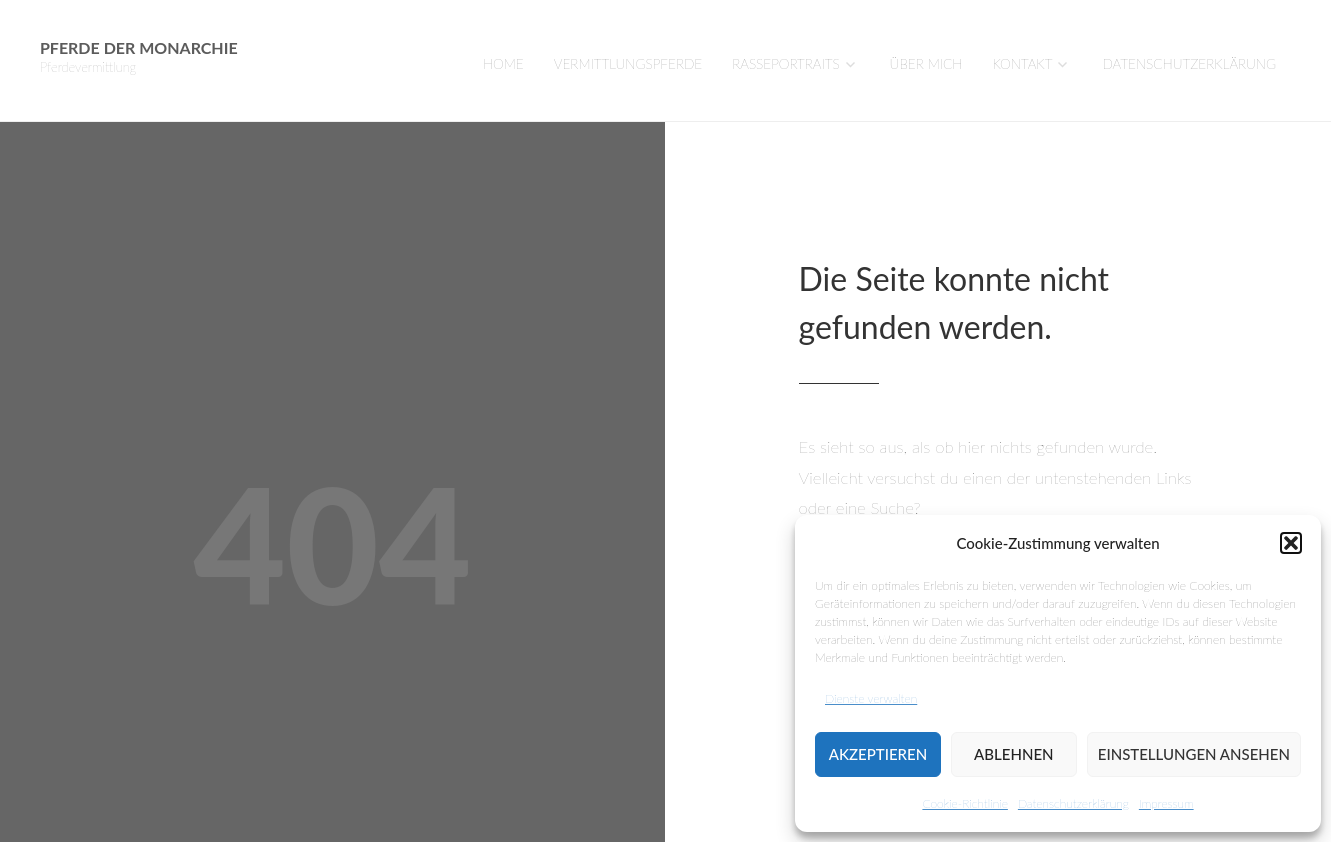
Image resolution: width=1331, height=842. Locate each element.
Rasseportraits (785, 64)
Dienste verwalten (871, 698)
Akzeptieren (878, 754)
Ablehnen (1013, 754)
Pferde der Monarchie (139, 47)
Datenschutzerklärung (1073, 803)
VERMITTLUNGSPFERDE (628, 64)
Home (503, 64)
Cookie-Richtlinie (964, 803)
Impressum (1166, 803)
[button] (1291, 543)
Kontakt (1023, 64)
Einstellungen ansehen (1194, 754)
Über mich (926, 64)
